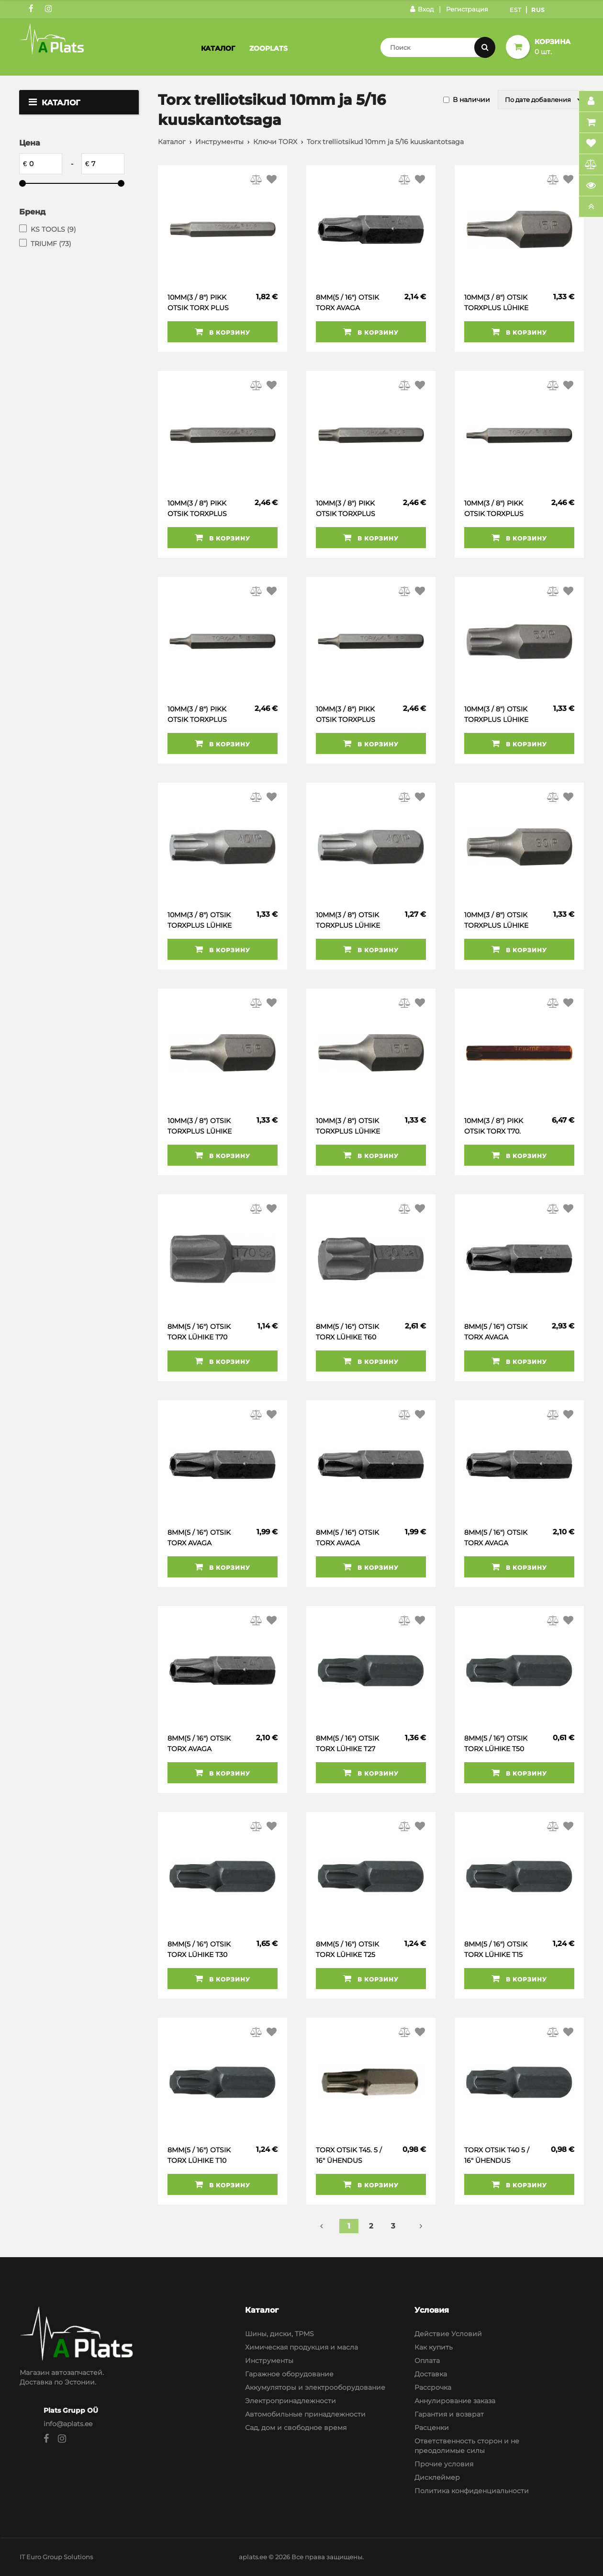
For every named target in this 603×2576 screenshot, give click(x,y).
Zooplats (268, 48)
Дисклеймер (437, 2477)
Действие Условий (448, 2333)
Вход (422, 9)
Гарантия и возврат (449, 2414)
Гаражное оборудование (289, 2374)
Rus (538, 9)
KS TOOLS (53, 229)
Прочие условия (443, 2464)
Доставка (430, 2374)
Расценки (431, 2427)
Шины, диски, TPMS (279, 2333)
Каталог (218, 48)
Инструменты (219, 141)
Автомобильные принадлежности (305, 2414)
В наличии (471, 99)
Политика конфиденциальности (471, 2490)
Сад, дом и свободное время (295, 2427)
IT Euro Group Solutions (56, 2557)
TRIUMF (51, 243)
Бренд (32, 211)
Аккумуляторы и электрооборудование (315, 2387)
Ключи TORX (275, 141)
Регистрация (467, 9)
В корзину (222, 331)
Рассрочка (432, 2387)
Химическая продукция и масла (301, 2347)
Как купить (433, 2347)
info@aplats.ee (68, 2423)
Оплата (427, 2360)
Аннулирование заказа (454, 2400)
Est (516, 9)
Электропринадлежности (290, 2400)
